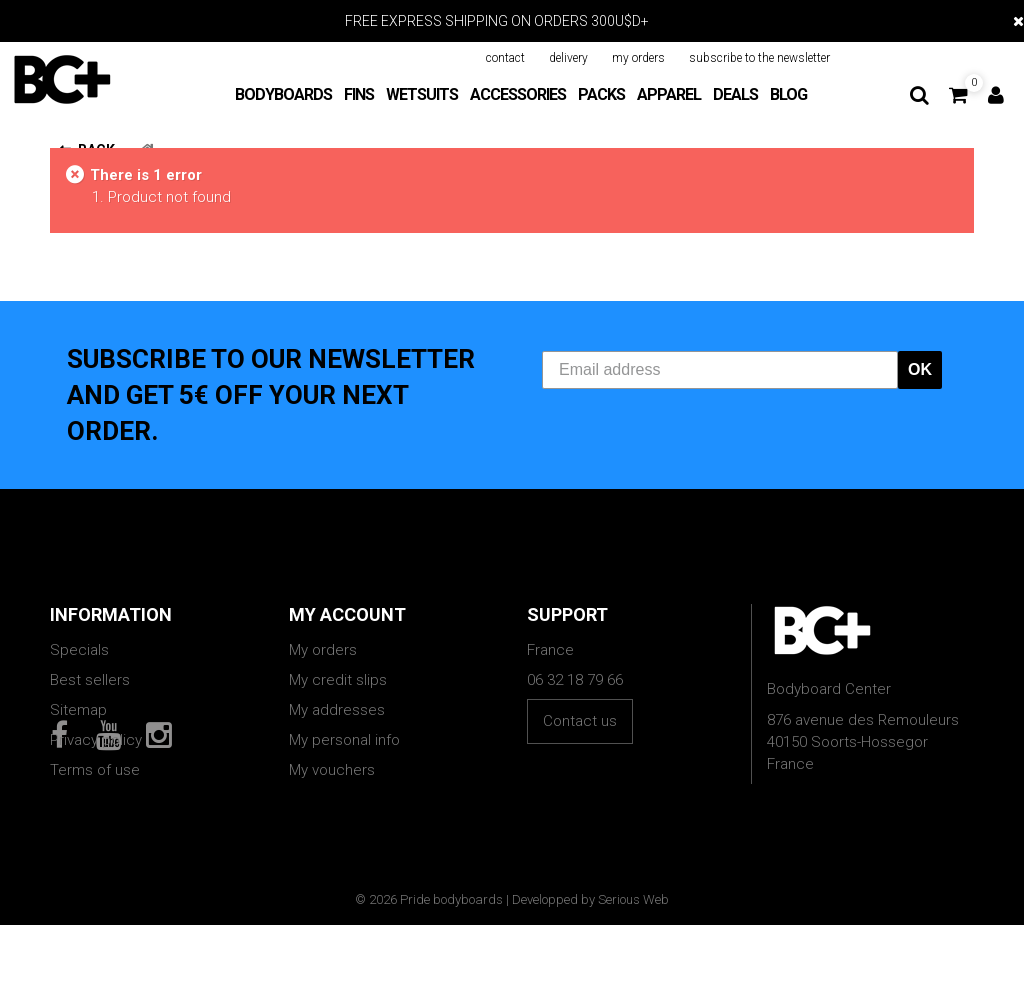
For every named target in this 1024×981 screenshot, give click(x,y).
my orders (638, 58)
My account (347, 614)
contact (505, 58)
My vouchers (332, 770)
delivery (568, 58)
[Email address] (720, 370)
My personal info (344, 740)
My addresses (337, 710)
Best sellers (90, 680)
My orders (323, 650)
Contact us (580, 721)
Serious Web (633, 955)
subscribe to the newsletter (759, 58)
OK (920, 369)
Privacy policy (96, 740)
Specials (79, 650)
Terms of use (95, 770)
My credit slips (338, 680)
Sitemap (78, 710)
